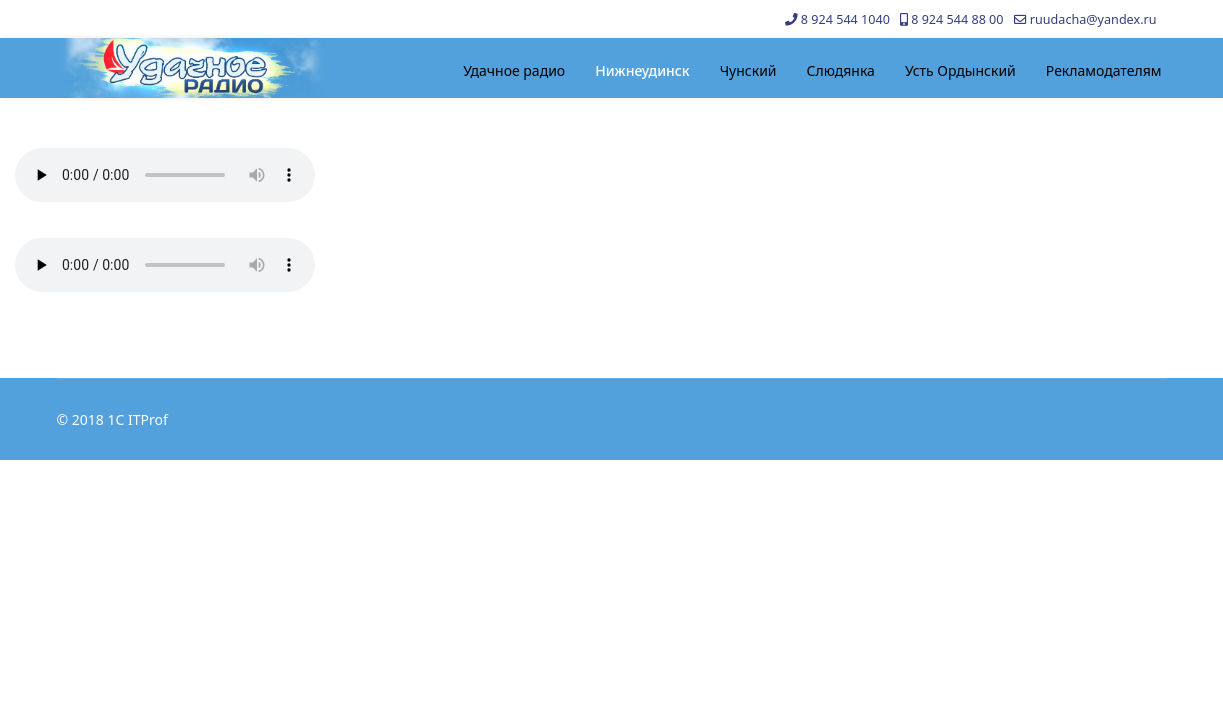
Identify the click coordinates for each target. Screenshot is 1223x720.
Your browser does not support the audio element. (165, 175)
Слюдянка (841, 70)
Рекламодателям (1104, 70)
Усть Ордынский (960, 70)
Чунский (748, 70)
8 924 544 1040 (845, 19)
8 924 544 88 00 (957, 19)
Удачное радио (514, 70)
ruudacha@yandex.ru (1093, 19)
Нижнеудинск (642, 70)
